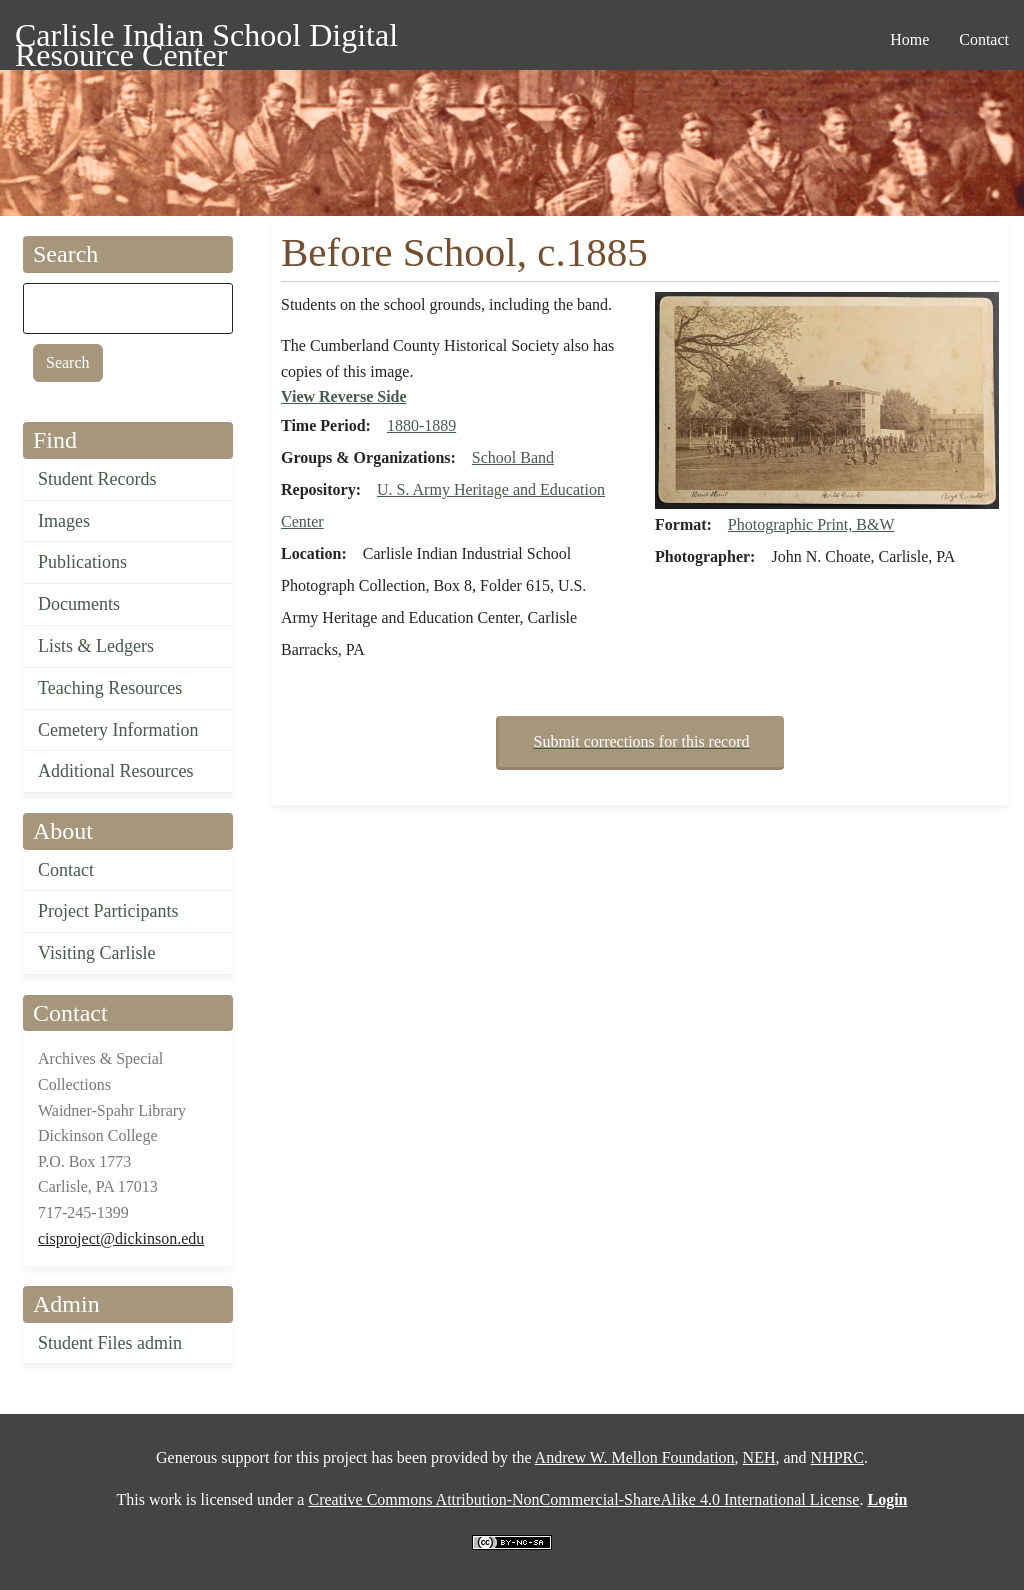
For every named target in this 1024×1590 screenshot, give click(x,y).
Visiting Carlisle (96, 953)
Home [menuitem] (909, 39)
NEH (759, 1457)
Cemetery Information (118, 730)
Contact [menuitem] (984, 39)
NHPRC (837, 1457)
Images (64, 521)
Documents (79, 604)
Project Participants (108, 911)
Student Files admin (110, 1343)
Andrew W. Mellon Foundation (635, 1457)
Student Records (97, 479)
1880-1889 (421, 425)
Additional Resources (115, 771)
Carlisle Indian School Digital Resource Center (206, 38)
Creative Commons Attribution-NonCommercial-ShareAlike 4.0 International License (583, 1499)
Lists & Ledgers (96, 646)
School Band (513, 457)
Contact (66, 870)
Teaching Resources (110, 688)
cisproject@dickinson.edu (121, 1238)
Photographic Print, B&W (811, 524)
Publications (82, 562)
